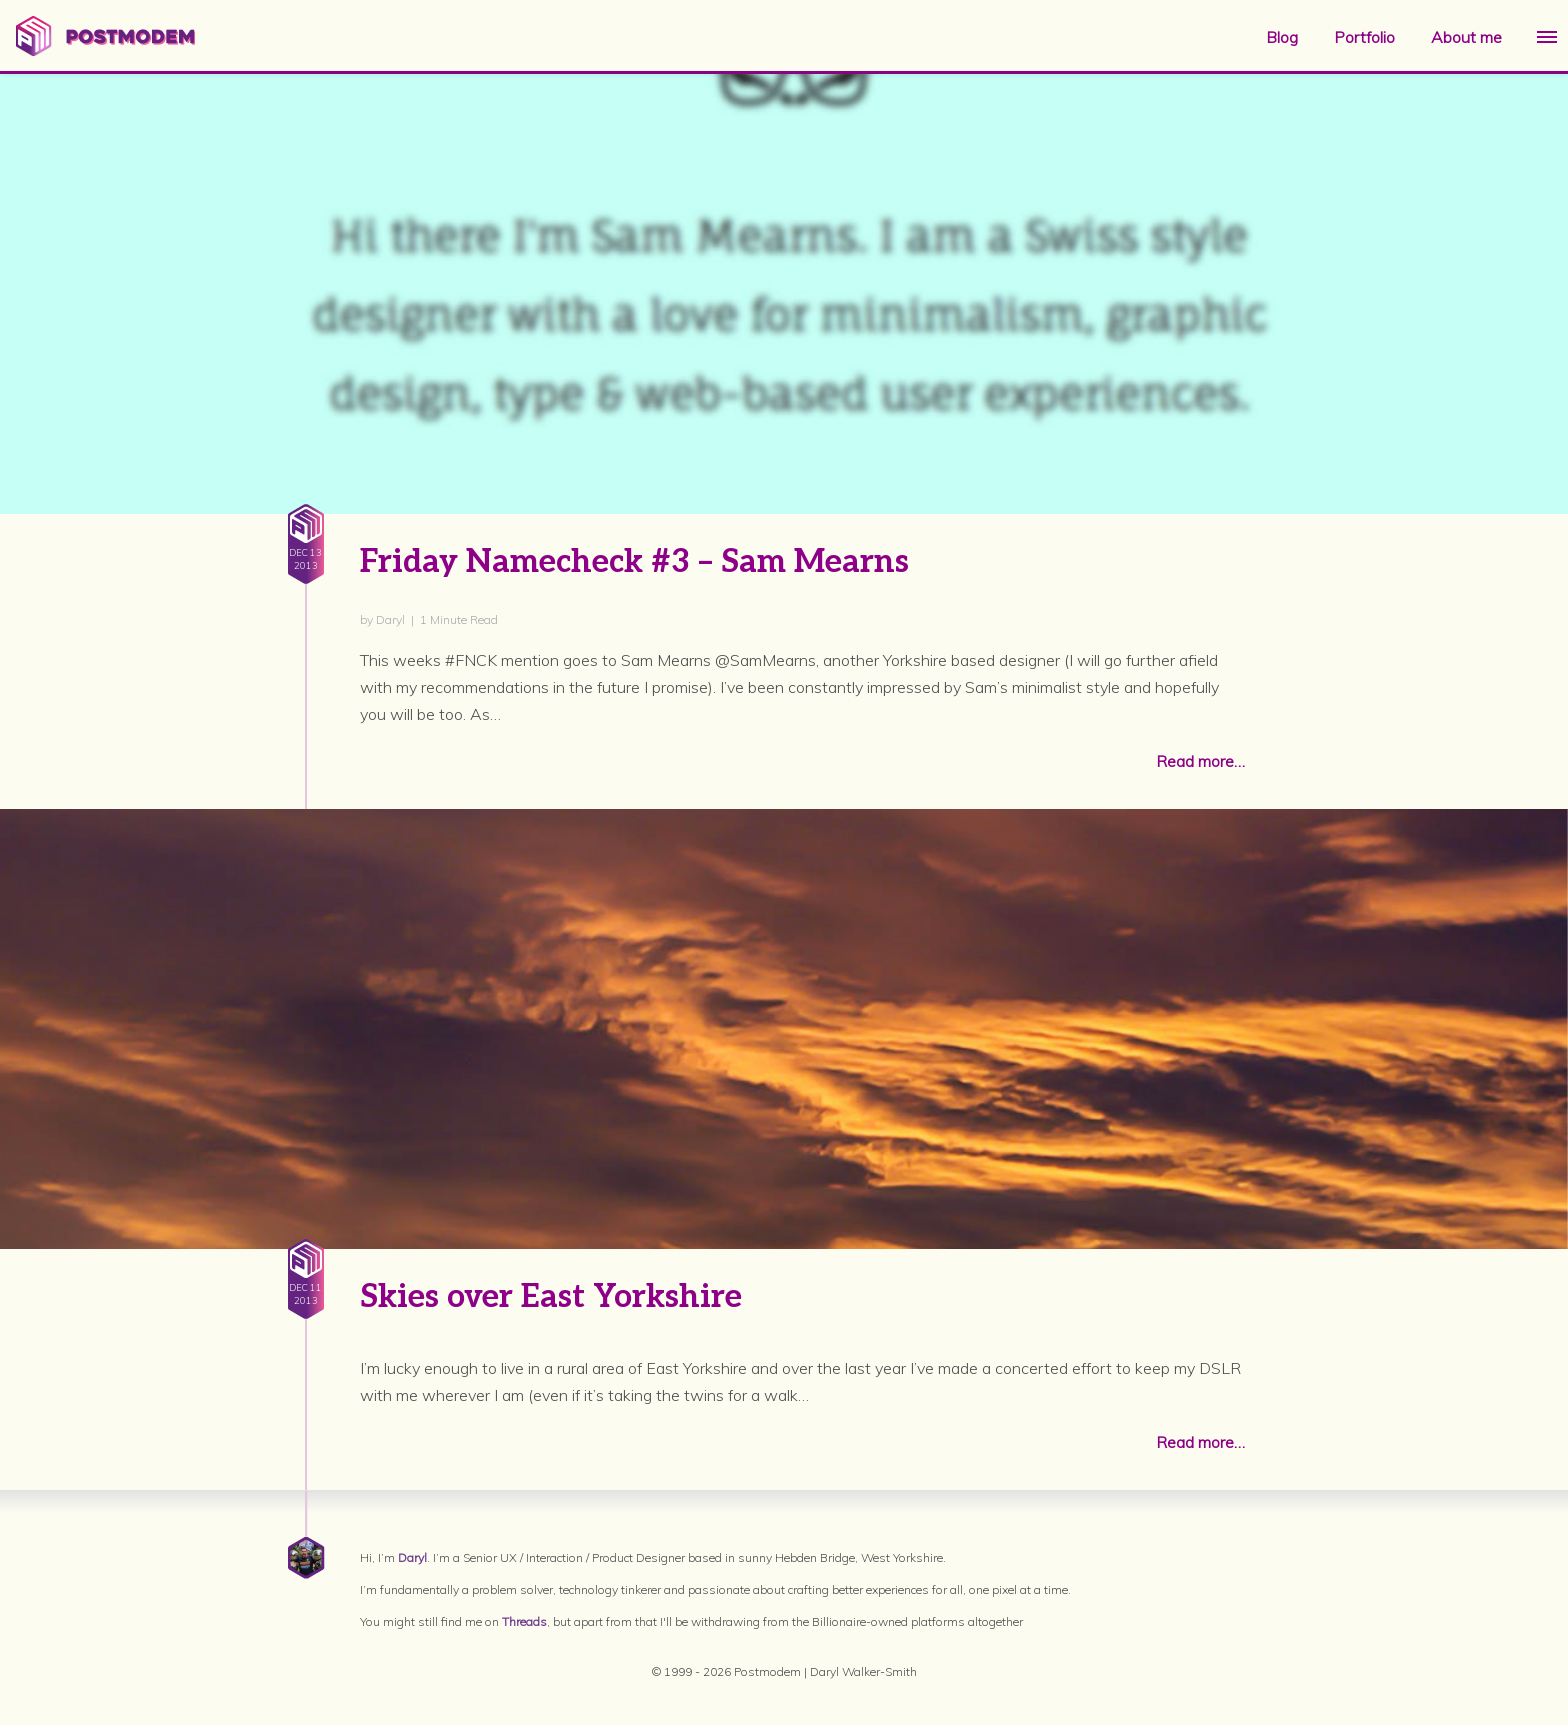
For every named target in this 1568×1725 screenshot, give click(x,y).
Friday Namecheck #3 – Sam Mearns (634, 562)
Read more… (1200, 761)
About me (1466, 37)
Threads (524, 1621)
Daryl (412, 1557)
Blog (1282, 37)
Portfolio (1364, 37)
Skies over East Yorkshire (551, 1297)
